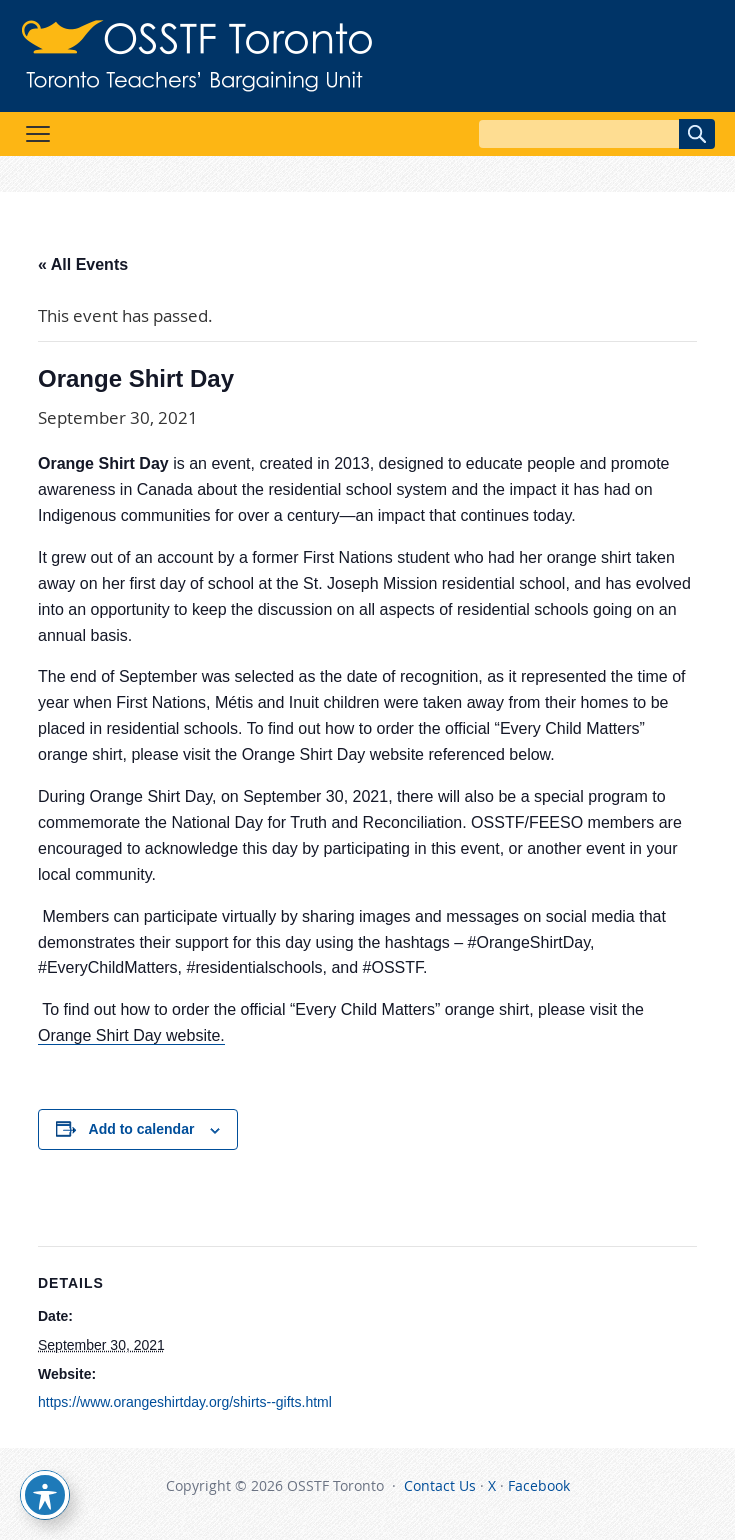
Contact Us (440, 1485)
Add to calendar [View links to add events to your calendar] (142, 1129)
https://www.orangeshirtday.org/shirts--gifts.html (185, 1402)
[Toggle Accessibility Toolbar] (45, 1495)
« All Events (83, 264)
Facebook (539, 1485)
